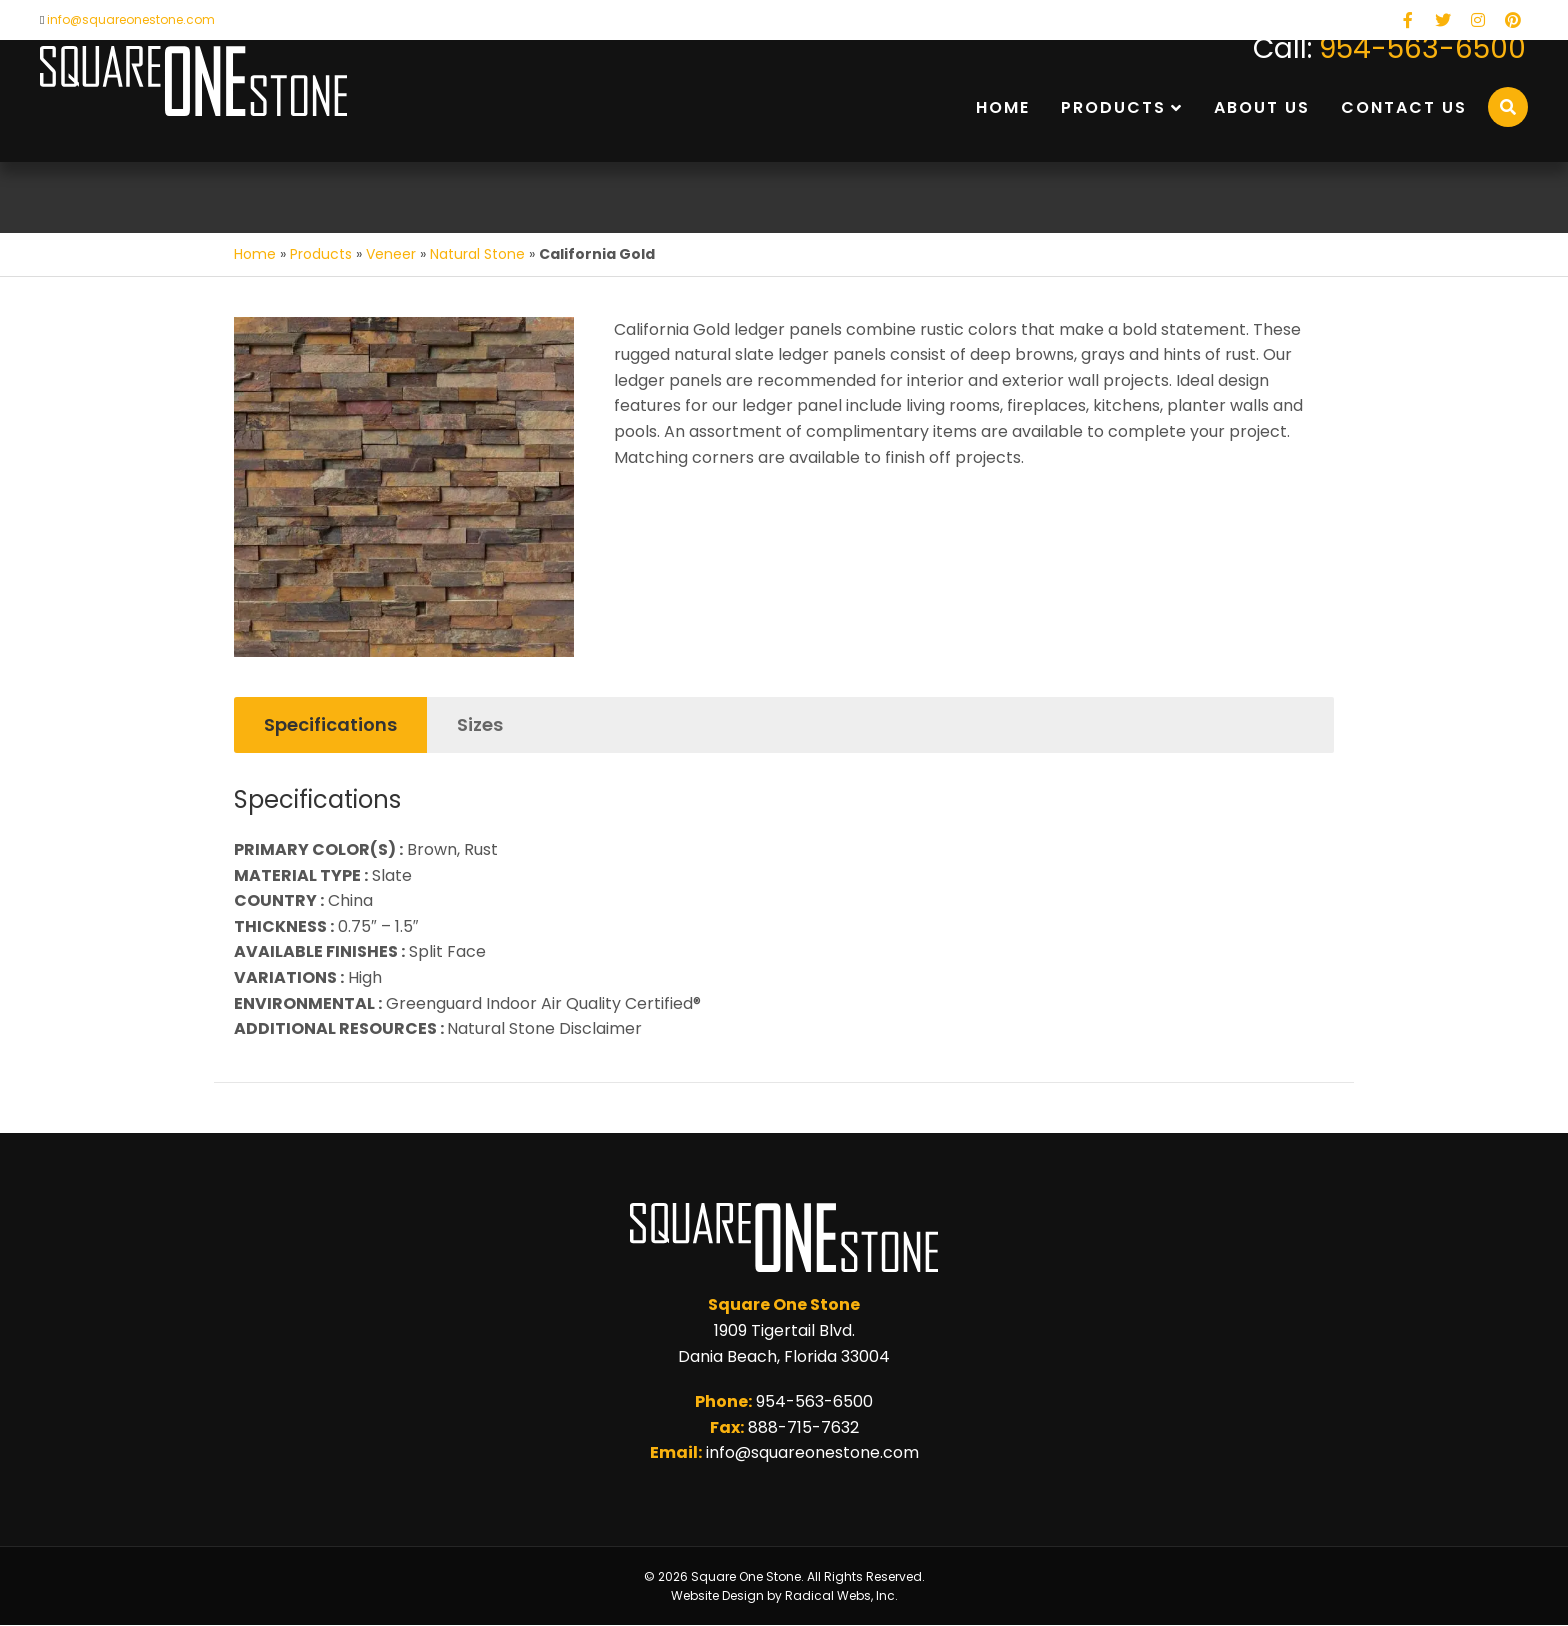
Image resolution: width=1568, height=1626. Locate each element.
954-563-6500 (1422, 48)
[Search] (1508, 107)
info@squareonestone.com (131, 19)
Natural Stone (477, 254)
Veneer (391, 254)
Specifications (330, 724)
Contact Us (1404, 107)
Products (1113, 107)
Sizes (480, 724)
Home (1003, 107)
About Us (1262, 107)
